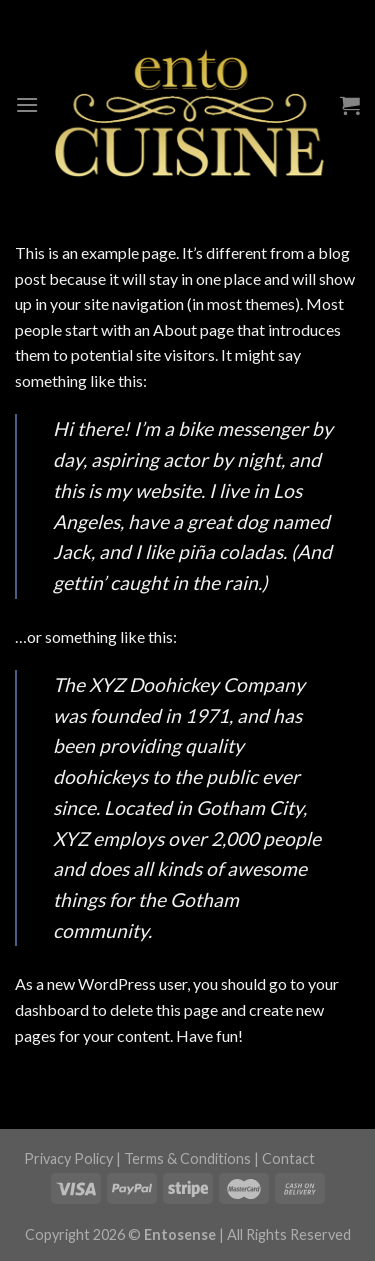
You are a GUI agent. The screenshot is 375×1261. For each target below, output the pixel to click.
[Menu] (27, 104)
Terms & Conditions (187, 1158)
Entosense (180, 1234)
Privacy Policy (68, 1158)
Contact (288, 1158)
